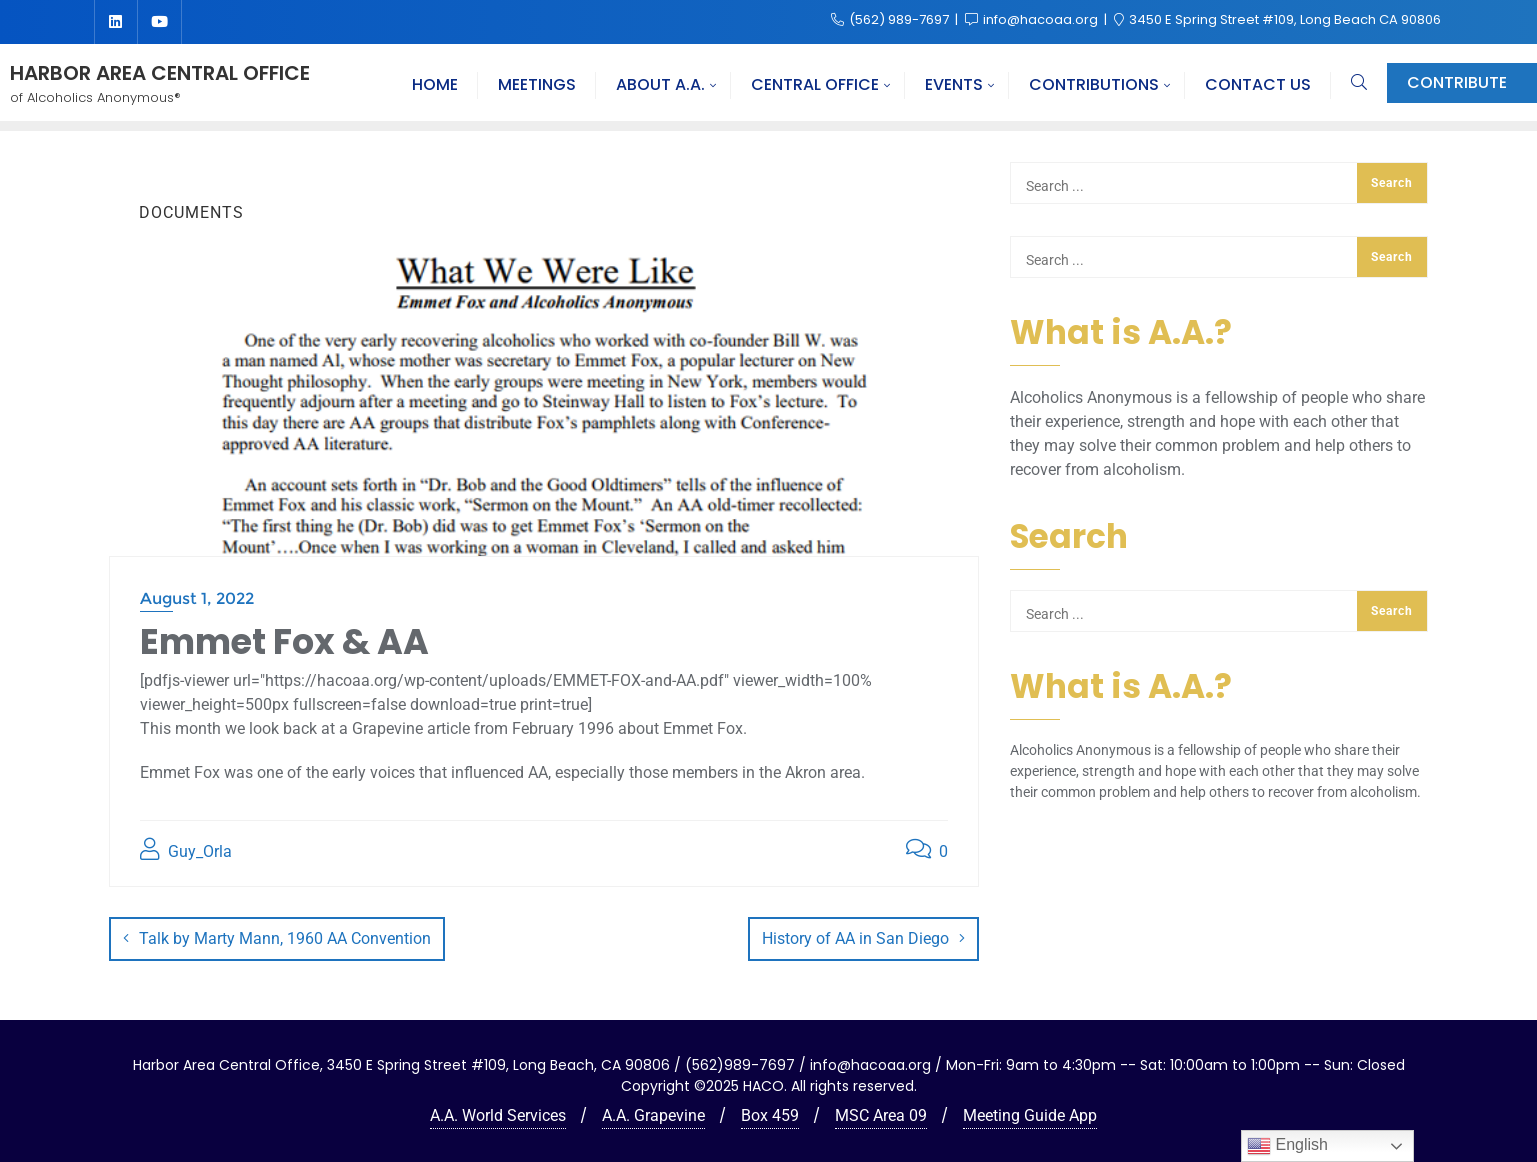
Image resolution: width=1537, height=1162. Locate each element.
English (1287, 1146)
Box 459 (770, 1114)
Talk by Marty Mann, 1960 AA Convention (285, 938)
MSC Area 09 (881, 1114)
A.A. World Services (498, 1114)
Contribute (1457, 82)
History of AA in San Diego (855, 938)
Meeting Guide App (1030, 1114)
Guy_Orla (186, 850)
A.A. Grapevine (653, 1114)
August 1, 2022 (197, 598)
